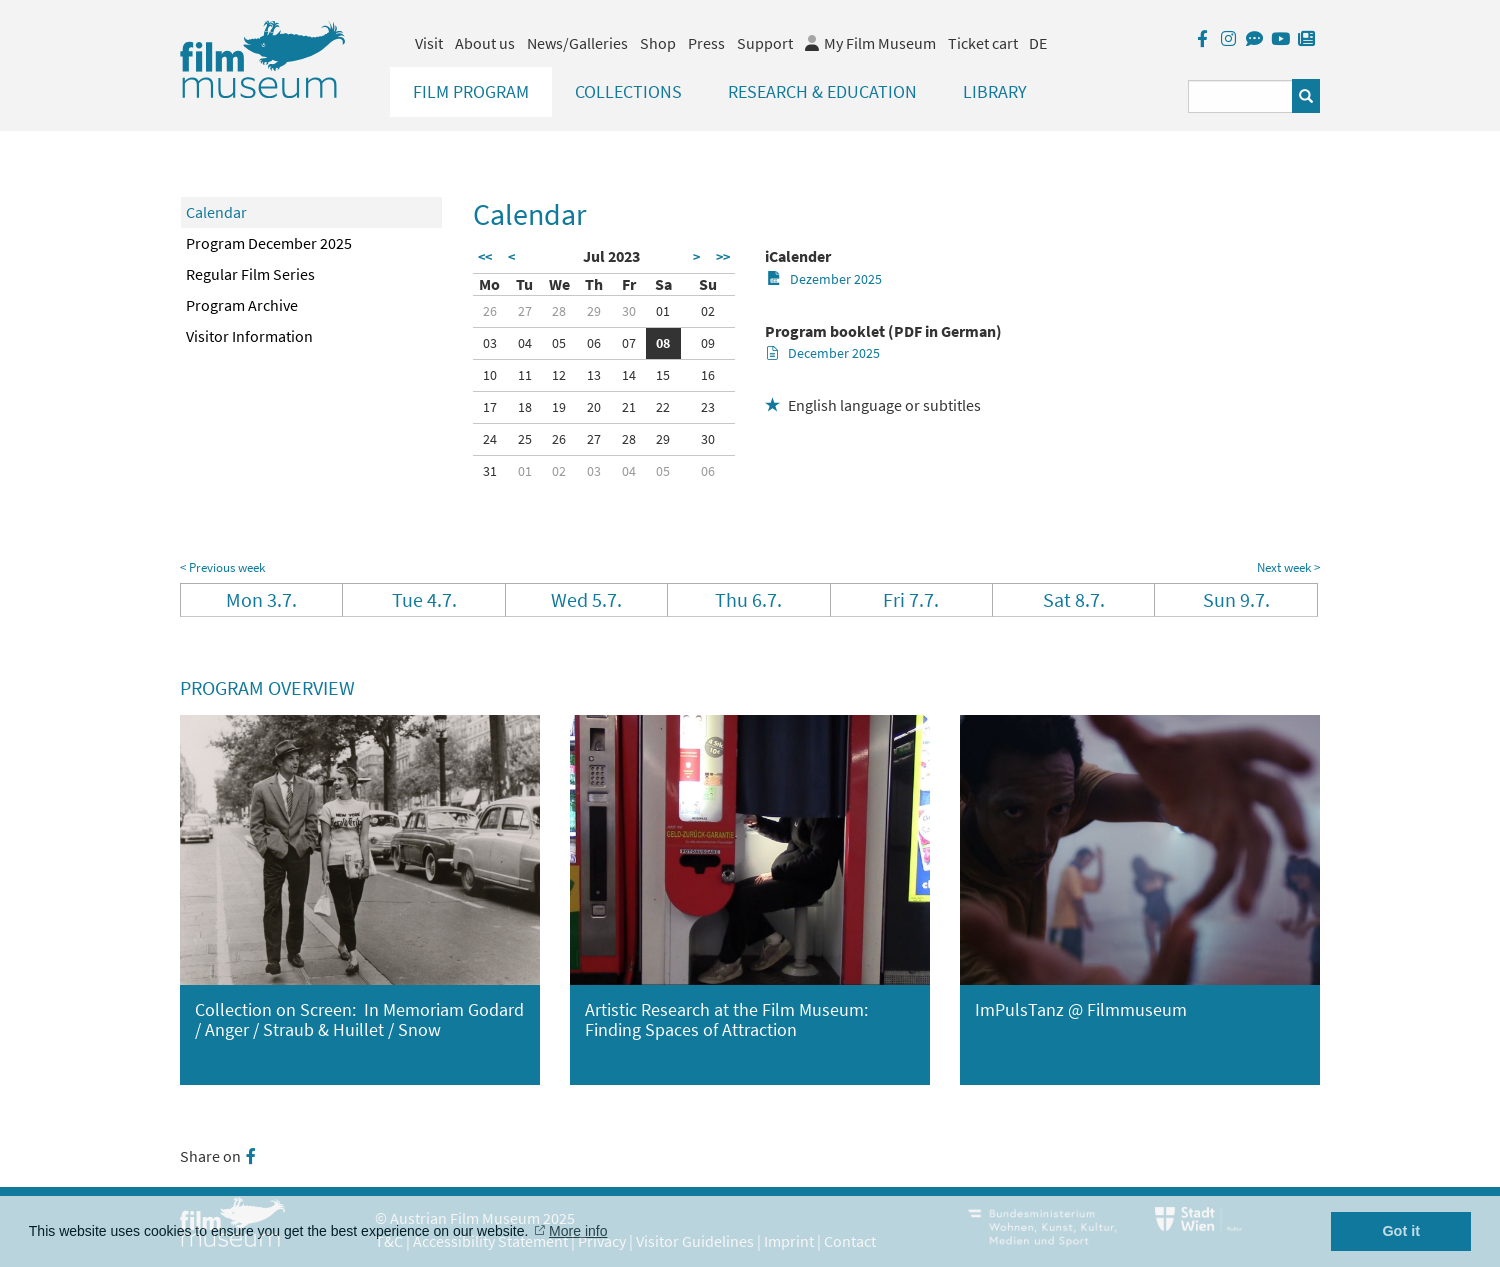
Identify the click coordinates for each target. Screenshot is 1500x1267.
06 (594, 343)
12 (559, 375)
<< (485, 257)
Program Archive (242, 305)
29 (594, 311)
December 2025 (823, 353)
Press (706, 43)
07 (629, 343)
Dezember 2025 (824, 279)
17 (490, 407)
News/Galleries (577, 43)
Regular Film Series (250, 274)
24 (490, 439)
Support (765, 43)
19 (559, 407)
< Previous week (222, 567)
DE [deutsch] (1038, 43)
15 (663, 375)
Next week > (1288, 567)
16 (708, 375)
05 (559, 343)
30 (629, 311)
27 (525, 311)
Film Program (471, 91)
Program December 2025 (269, 243)
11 (525, 375)
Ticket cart (983, 43)
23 (708, 407)
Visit (429, 43)
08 (663, 343)
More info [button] (578, 1231)
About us (485, 43)
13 (594, 375)
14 (629, 375)
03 (490, 343)
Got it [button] (1401, 1231)
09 (708, 343)
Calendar (216, 212)
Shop (658, 43)
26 (490, 311)
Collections (628, 91)
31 (490, 471)
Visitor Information (249, 336)
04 (525, 343)
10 (490, 375)
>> (723, 257)
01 (663, 311)
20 (594, 407)
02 (708, 311)
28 (559, 311)
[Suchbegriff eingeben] (1240, 96)
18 (525, 407)
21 (629, 407)
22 (663, 407)
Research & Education (822, 91)
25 (525, 439)
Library (995, 91)
